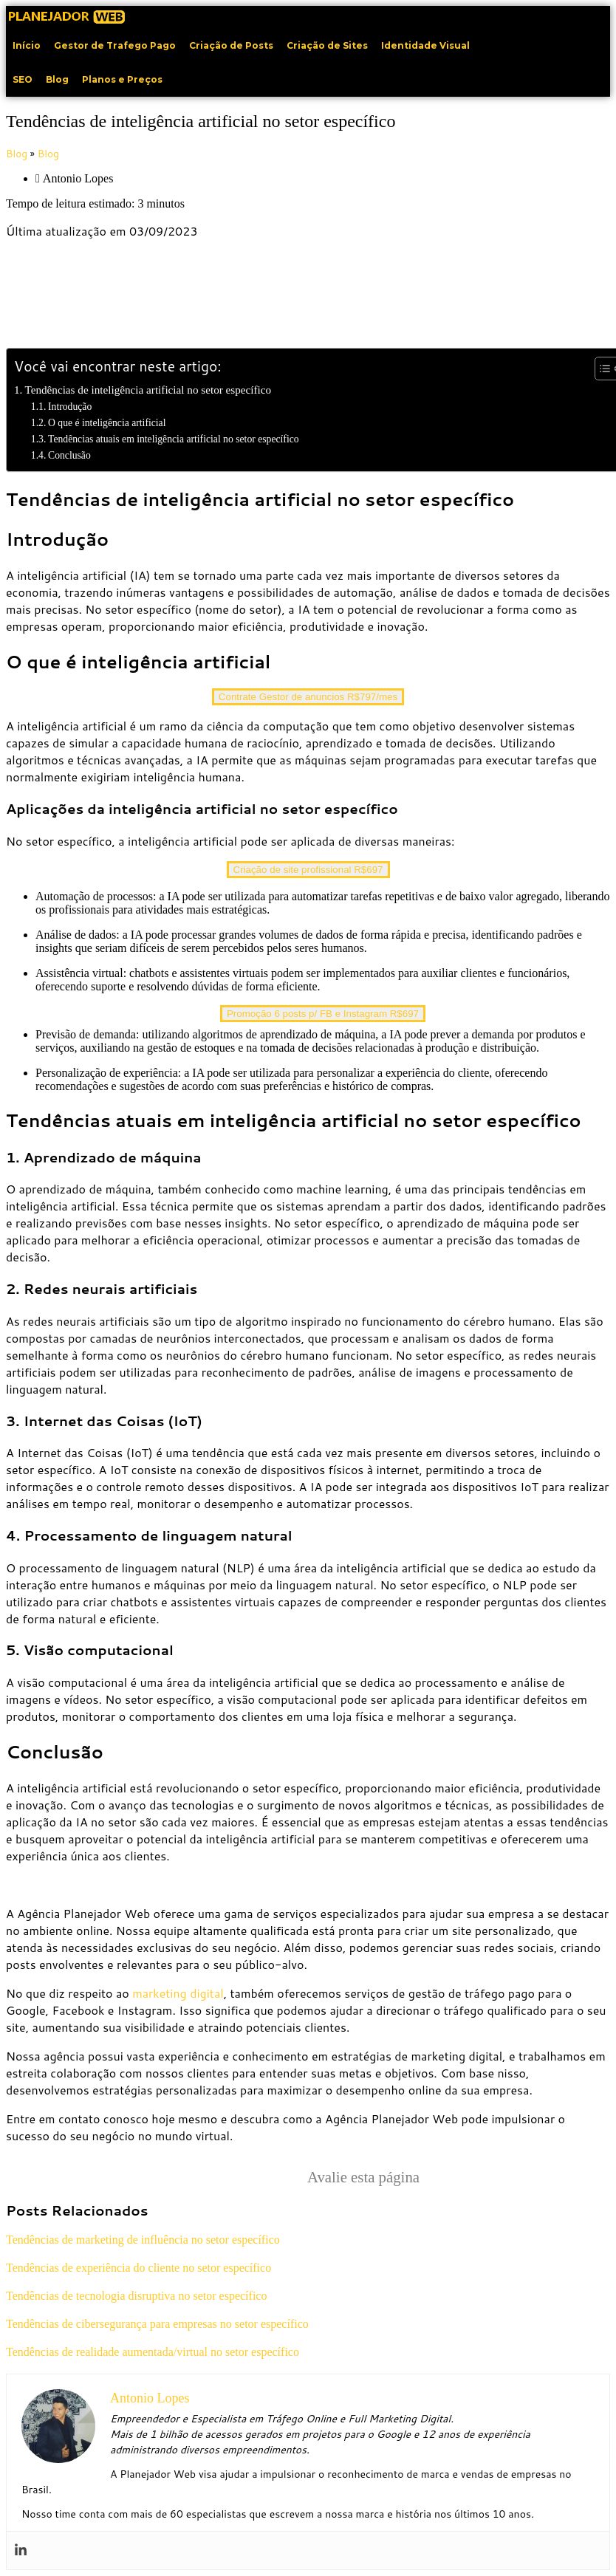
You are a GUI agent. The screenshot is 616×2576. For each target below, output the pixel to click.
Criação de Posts (231, 45)
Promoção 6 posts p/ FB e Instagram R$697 (323, 1013)
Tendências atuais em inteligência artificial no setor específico (173, 439)
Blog (57, 79)
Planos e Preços (122, 79)
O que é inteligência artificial (106, 422)
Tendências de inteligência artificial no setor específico (147, 389)
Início (27, 45)
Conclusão (69, 455)
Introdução (70, 406)
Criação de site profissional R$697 (308, 869)
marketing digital (178, 1992)
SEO (22, 79)
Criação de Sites (327, 45)
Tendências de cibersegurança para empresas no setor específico (157, 2324)
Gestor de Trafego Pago (115, 45)
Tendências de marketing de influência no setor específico (143, 2239)
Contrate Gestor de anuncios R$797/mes (308, 696)
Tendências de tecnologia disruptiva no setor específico (136, 2295)
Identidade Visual (425, 45)
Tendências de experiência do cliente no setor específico (138, 2267)
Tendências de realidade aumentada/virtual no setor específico (152, 2352)
